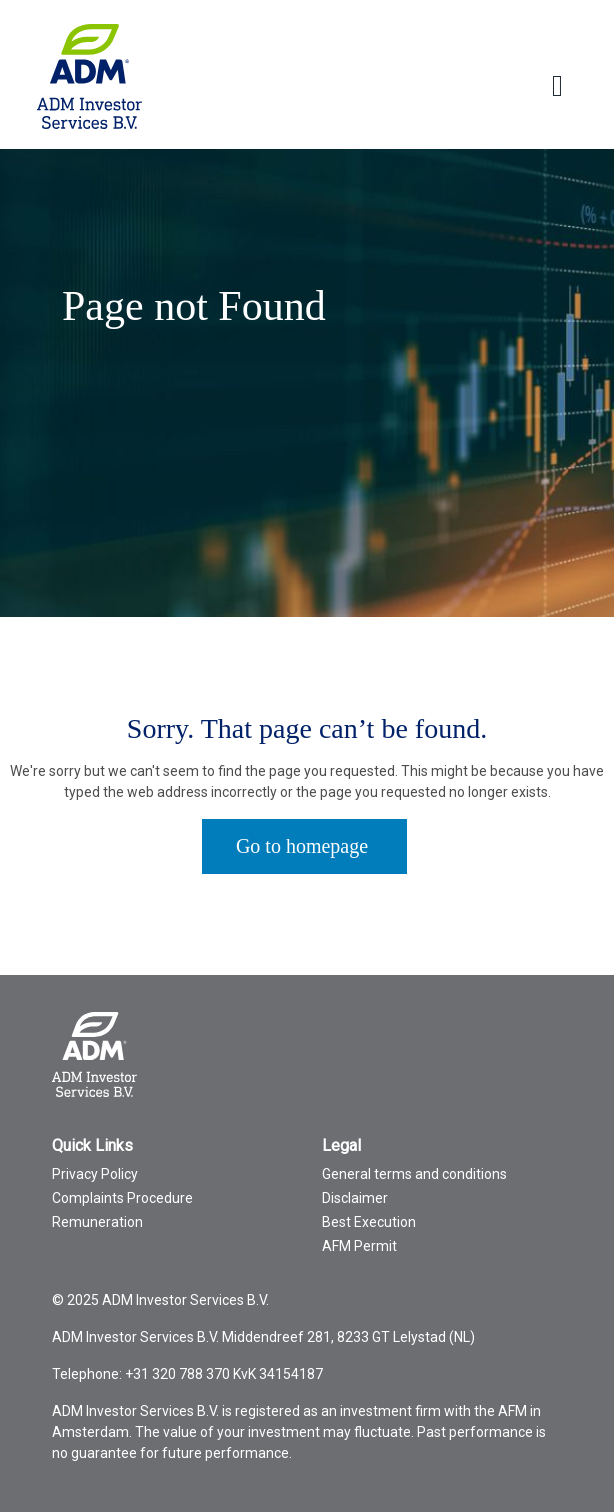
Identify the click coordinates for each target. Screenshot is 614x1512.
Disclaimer (355, 1198)
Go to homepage (302, 846)
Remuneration (97, 1222)
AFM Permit (359, 1246)
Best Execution (369, 1222)
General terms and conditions (414, 1174)
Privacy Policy (95, 1174)
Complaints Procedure (122, 1198)
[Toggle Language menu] (557, 86)
